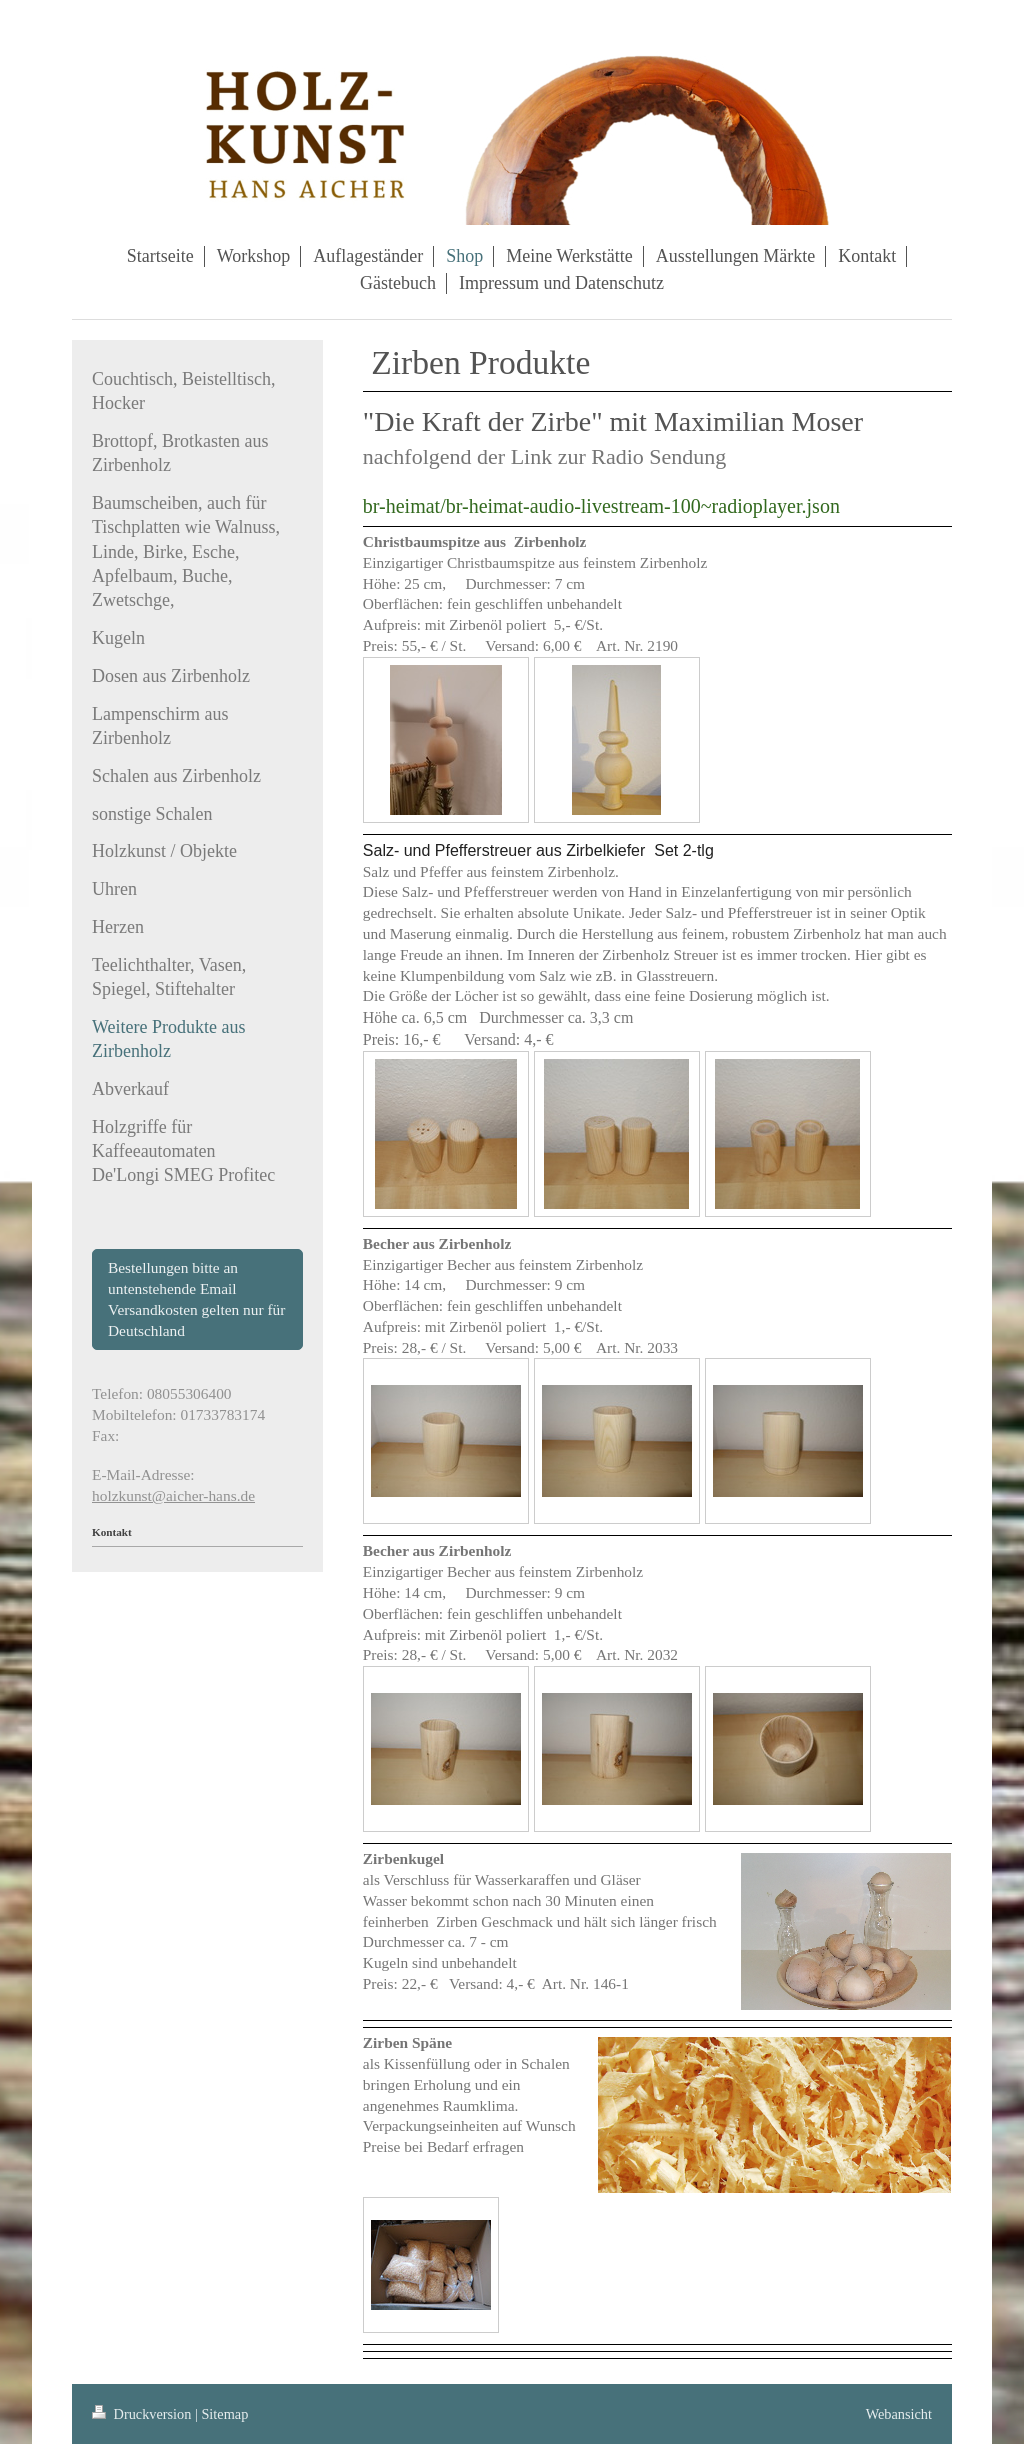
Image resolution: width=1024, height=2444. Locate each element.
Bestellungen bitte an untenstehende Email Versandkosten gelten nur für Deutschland (196, 1298)
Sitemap (224, 2414)
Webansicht (899, 2414)
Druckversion (143, 2414)
